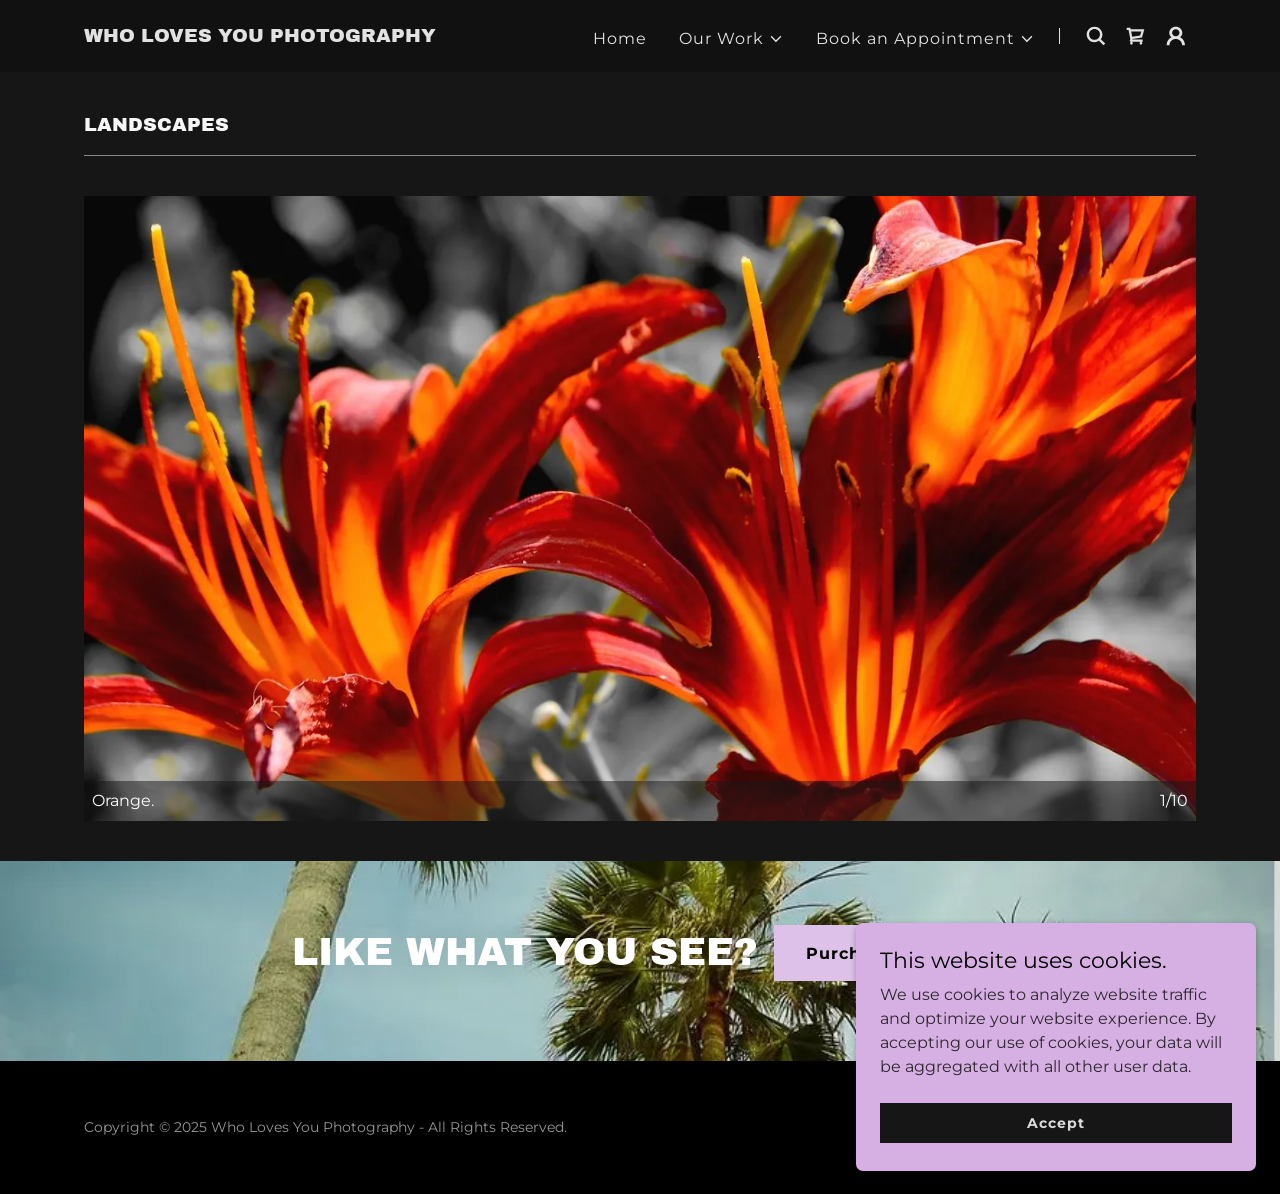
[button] (731, 39)
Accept (1055, 1122)
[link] (260, 36)
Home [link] (620, 38)
